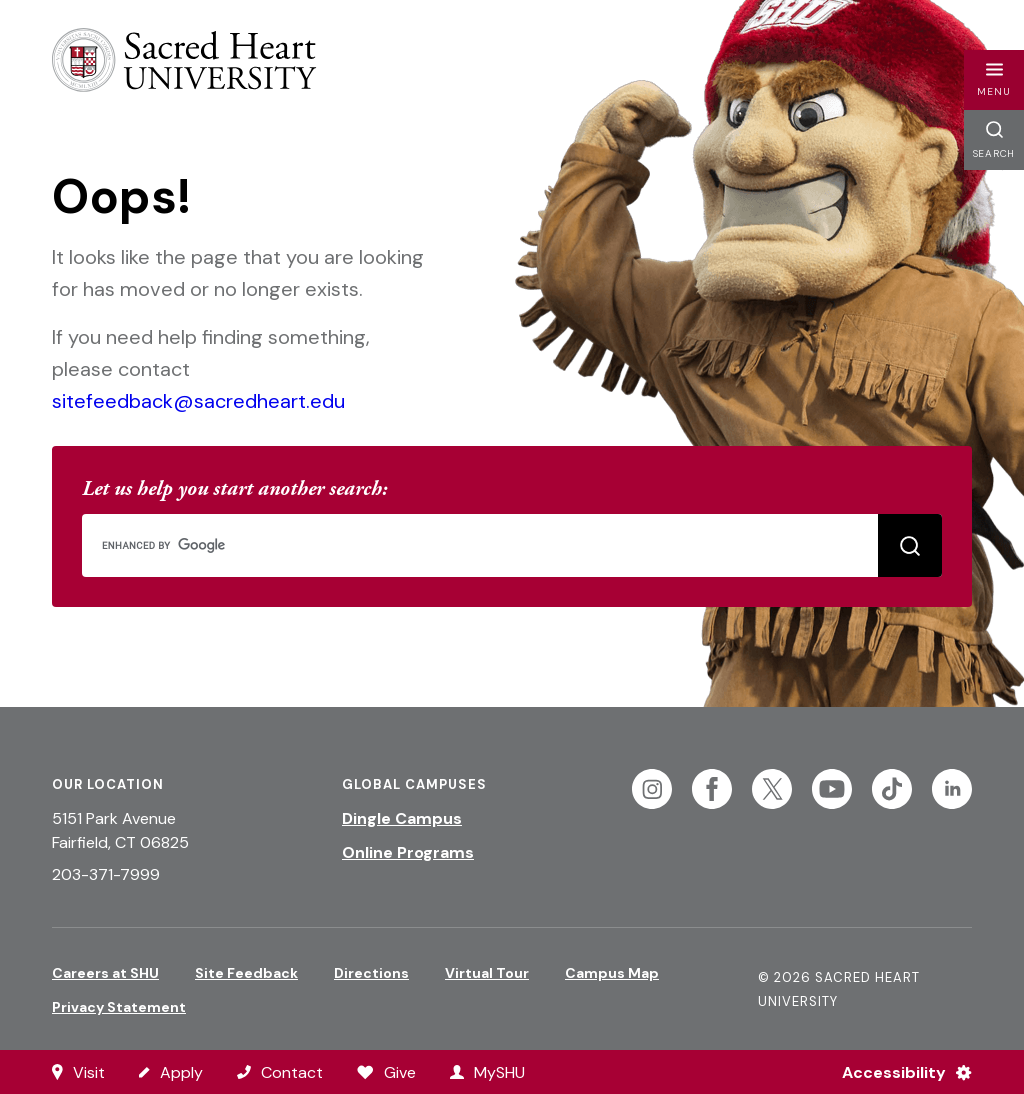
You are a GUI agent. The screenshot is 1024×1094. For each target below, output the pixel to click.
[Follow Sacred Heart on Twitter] (772, 789)
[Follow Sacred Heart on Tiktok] (892, 789)
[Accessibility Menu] (898, 1072)
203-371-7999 (106, 874)
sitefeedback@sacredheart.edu (198, 401)
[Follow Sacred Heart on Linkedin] (952, 789)
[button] (994, 80)
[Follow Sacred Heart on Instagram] (652, 789)
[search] (510, 545)
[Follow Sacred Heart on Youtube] (832, 789)
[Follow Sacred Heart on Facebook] (712, 789)
